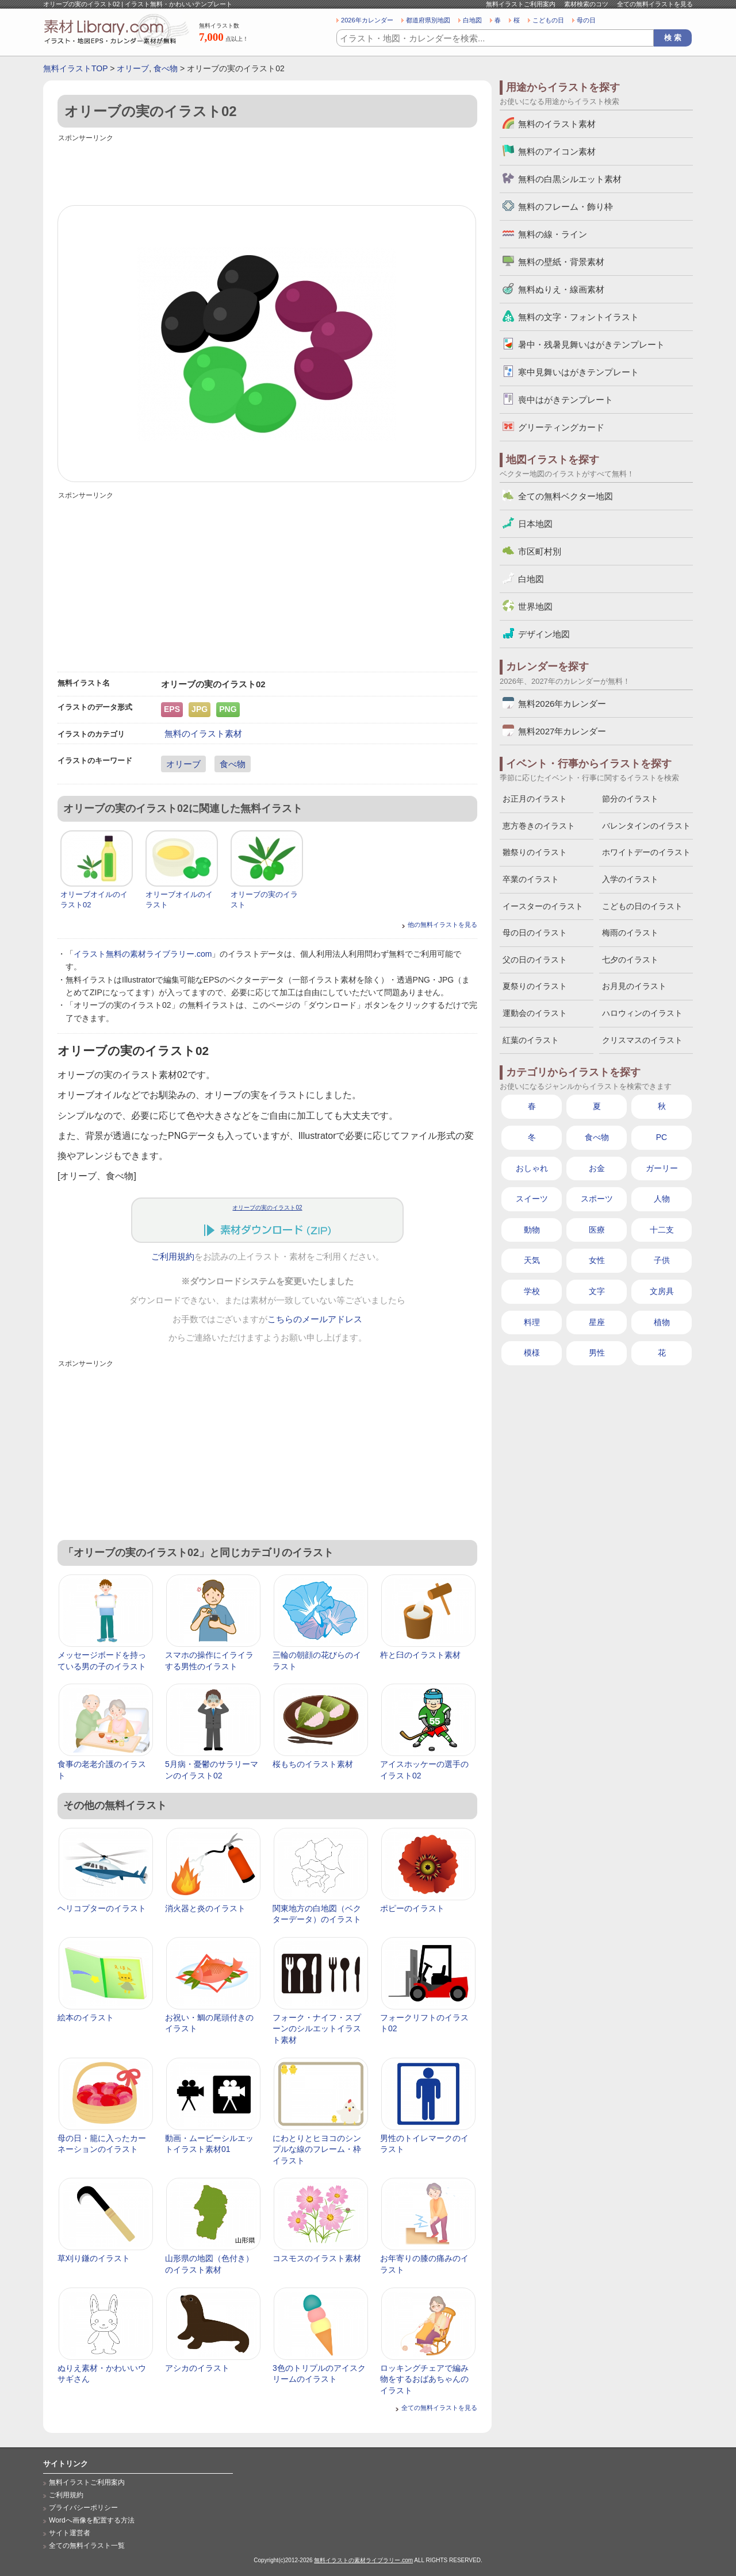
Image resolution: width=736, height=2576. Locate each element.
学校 (532, 1291)
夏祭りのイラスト (535, 986)
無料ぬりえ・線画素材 (561, 289)
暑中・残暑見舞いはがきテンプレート (591, 344)
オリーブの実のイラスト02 (267, 1207)
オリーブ (133, 68)
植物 (662, 1322)
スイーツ (532, 1198)
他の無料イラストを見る (442, 924)
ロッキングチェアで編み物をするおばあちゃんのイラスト (424, 2379)
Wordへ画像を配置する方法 (92, 2520)
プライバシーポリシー (83, 2508)
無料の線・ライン (552, 234)
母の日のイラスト (535, 932)
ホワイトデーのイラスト (646, 852)
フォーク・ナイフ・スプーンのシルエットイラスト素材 (317, 2028)
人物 (662, 1198)
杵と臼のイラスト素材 (420, 1654)
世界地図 (535, 606)
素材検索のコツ (586, 4)
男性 (597, 1352)
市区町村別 (539, 551)
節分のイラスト (630, 798)
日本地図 (535, 524)
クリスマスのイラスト (642, 1040)
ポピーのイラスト (412, 1908)
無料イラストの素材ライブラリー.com (363, 2560)
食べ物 (166, 68)
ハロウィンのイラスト (642, 1013)
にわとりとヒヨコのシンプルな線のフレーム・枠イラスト (317, 2149)
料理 (532, 1322)
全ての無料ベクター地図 (565, 496)
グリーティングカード (561, 427)
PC (661, 1137)
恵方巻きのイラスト (539, 825)
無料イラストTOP (75, 68)
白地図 (472, 20)
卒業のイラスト (531, 879)
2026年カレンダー (367, 20)
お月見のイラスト (634, 986)
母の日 (586, 20)
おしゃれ (532, 1168)
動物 (532, 1229)
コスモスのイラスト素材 (317, 2258)
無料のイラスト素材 (203, 733)
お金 (597, 1168)
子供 (662, 1260)
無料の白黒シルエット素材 (570, 179)
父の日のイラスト (535, 959)
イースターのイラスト (543, 906)
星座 (597, 1322)
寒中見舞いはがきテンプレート (578, 372)
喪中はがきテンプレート (565, 400)
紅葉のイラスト (531, 1040)
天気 (532, 1260)
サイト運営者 (69, 2533)
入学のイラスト (630, 879)
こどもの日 (548, 20)
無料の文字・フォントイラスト (578, 317)
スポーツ (597, 1198)
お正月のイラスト (535, 798)
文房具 (662, 1291)
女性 (597, 1260)
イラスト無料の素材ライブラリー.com (143, 953)
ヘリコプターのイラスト (101, 1908)
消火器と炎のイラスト (205, 1908)
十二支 (662, 1229)
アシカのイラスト (197, 2368)
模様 (532, 1352)
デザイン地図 (544, 634)
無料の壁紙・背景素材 (561, 262)
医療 (597, 1229)
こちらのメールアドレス (314, 1319)
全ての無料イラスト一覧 (87, 2546)
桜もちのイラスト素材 (313, 1764)
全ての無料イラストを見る (655, 4)
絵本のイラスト (85, 2017)
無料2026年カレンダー (562, 704)
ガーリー (662, 1168)
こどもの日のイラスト (642, 906)
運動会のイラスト (535, 1013)
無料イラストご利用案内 (520, 4)
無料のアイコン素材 (557, 151)
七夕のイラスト (630, 959)
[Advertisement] (267, 171)
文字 (597, 1291)
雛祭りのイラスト (535, 852)
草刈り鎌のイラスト (93, 2258)
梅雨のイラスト (630, 932)
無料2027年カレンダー (562, 731)
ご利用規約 (172, 1256)
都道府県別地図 (428, 20)
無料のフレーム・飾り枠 (565, 206)
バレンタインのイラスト (646, 825)
